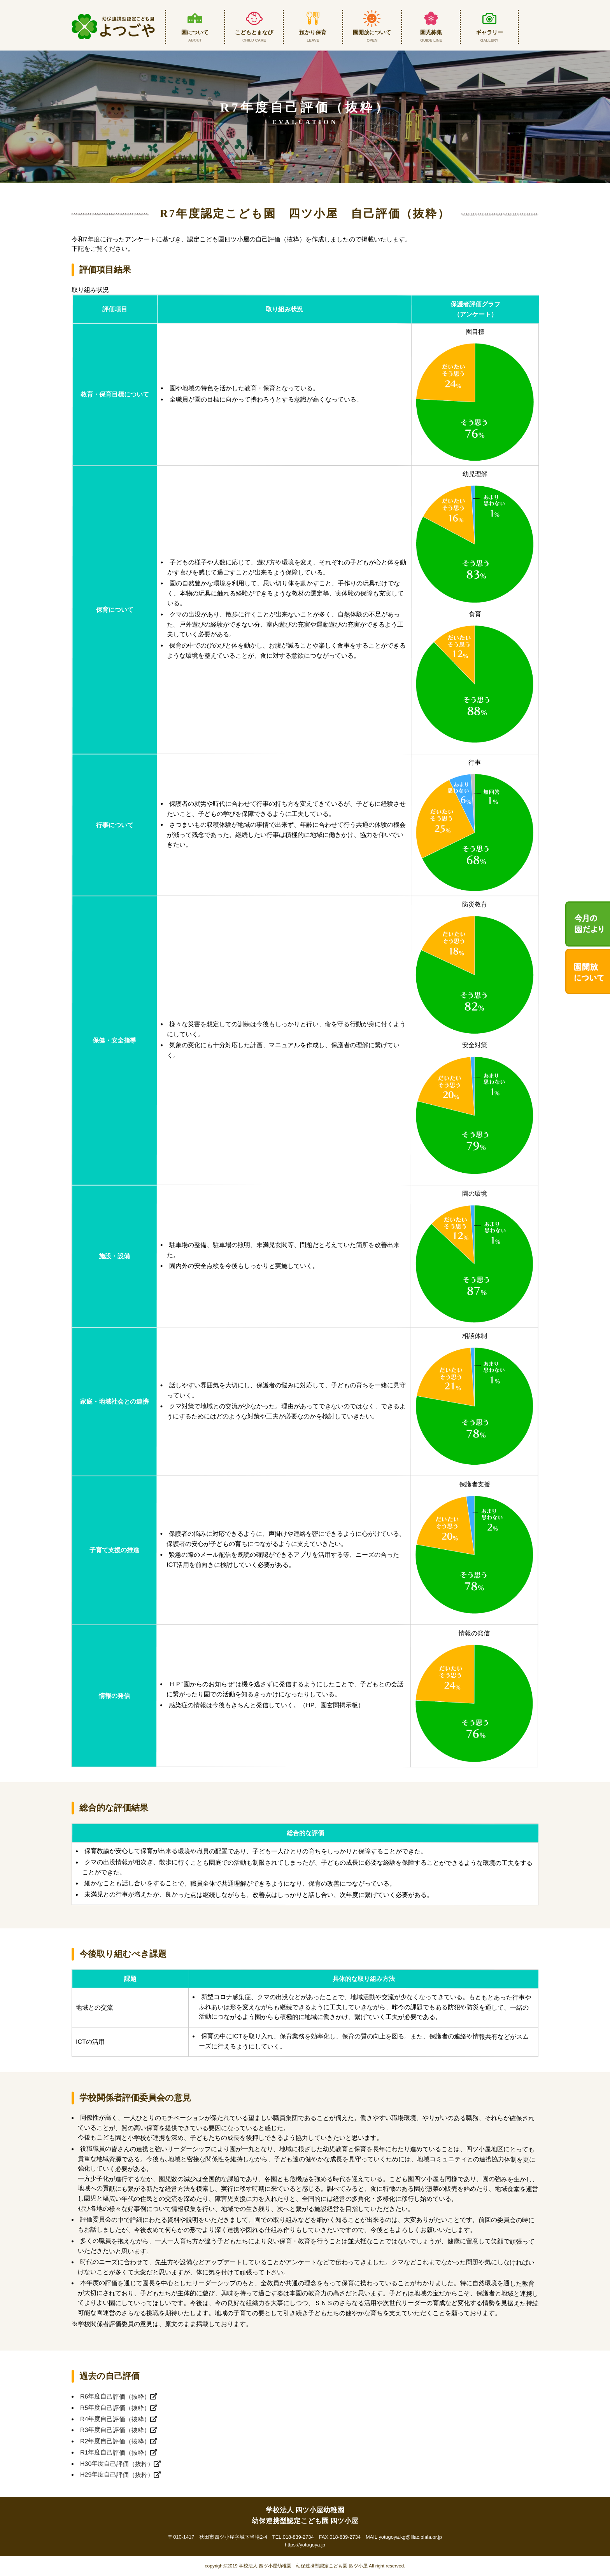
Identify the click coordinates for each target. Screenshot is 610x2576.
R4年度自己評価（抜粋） (118, 2418)
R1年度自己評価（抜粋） (118, 2452)
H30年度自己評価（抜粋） (120, 2463)
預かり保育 (313, 31)
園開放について (372, 31)
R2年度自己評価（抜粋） (118, 2441)
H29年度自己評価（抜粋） (120, 2474)
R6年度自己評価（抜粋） (118, 2396)
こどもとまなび (254, 31)
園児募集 (431, 31)
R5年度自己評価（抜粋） (118, 2407)
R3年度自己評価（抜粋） (118, 2430)
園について (195, 31)
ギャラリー (489, 31)
